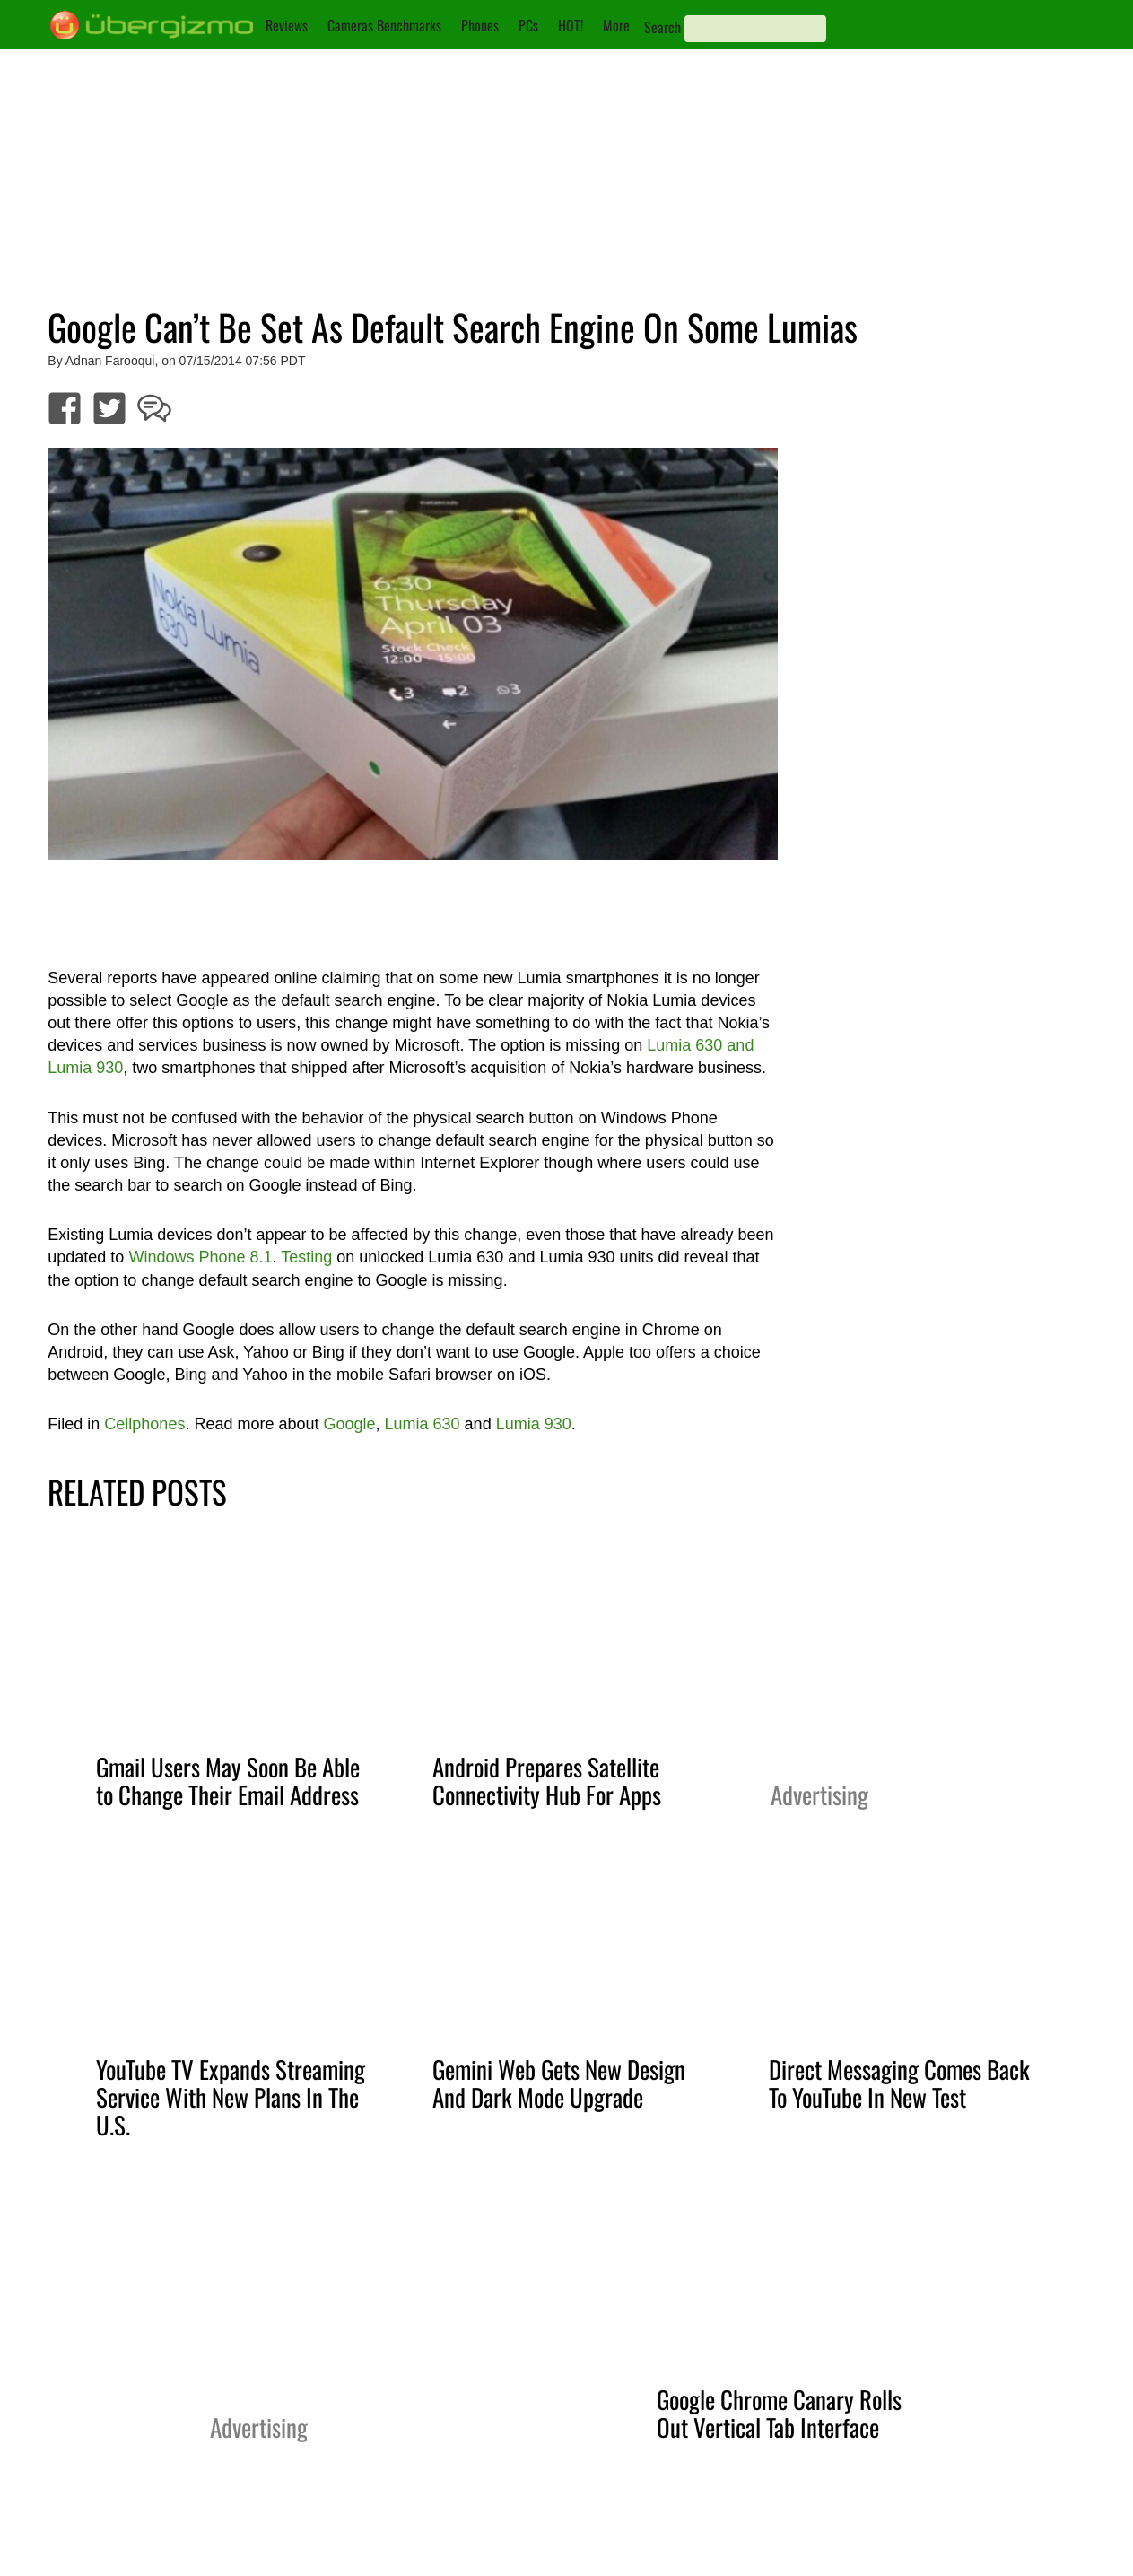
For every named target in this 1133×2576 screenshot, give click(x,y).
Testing (306, 1257)
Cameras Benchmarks (384, 25)
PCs (528, 25)
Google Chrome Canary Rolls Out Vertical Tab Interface (779, 2413)
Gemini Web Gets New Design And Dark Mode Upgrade (558, 2083)
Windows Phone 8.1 (200, 1257)
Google (349, 1424)
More (616, 25)
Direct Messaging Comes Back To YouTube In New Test (899, 2083)
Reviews (287, 25)
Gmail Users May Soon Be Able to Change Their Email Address (228, 1780)
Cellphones (144, 1424)
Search (662, 27)
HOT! (570, 25)
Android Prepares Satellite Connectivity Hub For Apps (546, 1780)
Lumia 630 (422, 1424)
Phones (480, 25)
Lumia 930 (533, 1424)
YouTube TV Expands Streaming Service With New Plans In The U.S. (230, 2097)
